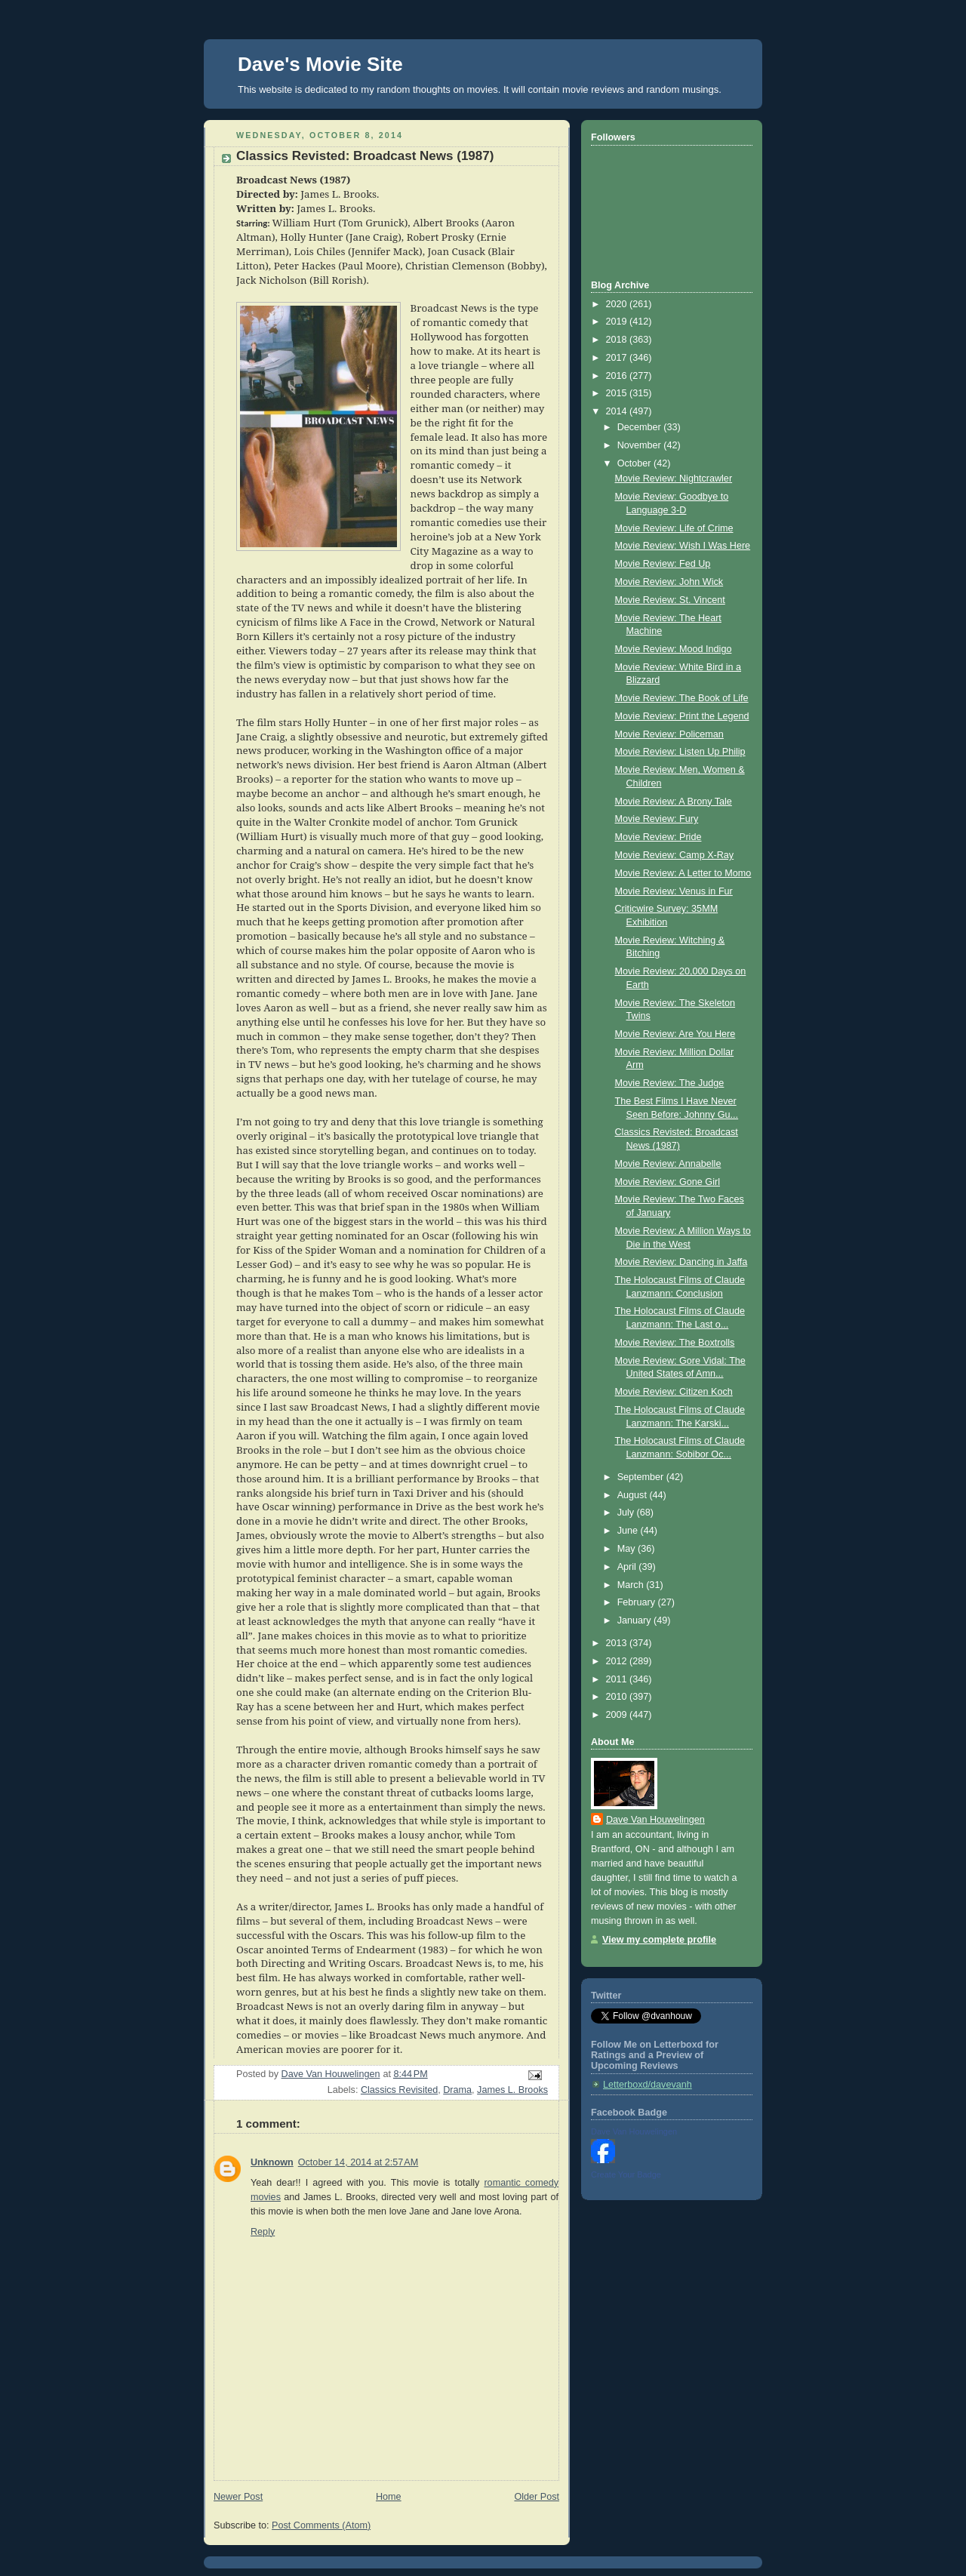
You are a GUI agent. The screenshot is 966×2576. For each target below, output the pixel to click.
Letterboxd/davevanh (647, 2084)
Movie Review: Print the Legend (682, 716)
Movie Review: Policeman (669, 734)
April (628, 1567)
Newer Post (238, 2496)
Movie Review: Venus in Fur (674, 891)
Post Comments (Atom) (321, 2525)
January (635, 1620)
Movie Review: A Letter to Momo (683, 873)
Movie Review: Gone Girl (667, 1182)
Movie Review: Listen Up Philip (680, 751)
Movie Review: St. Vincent (670, 600)
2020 (618, 304)
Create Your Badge (626, 2174)
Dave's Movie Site (320, 64)
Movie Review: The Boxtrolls (675, 1342)
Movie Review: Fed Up (663, 564)
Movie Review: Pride (658, 837)
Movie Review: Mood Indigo (673, 649)
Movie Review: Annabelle (668, 1164)
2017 (618, 357)
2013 (618, 1643)
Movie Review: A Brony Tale (673, 801)
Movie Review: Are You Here (675, 1034)
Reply (263, 2232)
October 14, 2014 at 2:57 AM (358, 2162)
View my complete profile (659, 1939)
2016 (618, 376)
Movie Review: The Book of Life (682, 698)
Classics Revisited (399, 2090)
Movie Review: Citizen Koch (674, 1391)
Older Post (536, 2496)
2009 (618, 1715)
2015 (618, 393)
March (632, 1585)
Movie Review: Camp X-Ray (674, 855)
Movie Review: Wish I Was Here (683, 545)
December (640, 427)
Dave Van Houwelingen (655, 1819)
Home (388, 2496)
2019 (618, 321)
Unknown (272, 2162)
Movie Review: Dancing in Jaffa (681, 1262)
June (629, 1530)
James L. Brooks (512, 2090)
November (640, 445)
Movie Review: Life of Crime (674, 528)
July (627, 1512)
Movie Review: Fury (657, 819)
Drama (457, 2090)
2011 (618, 1679)
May (627, 1548)
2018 (618, 339)
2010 (618, 1696)
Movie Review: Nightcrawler (674, 478)
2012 (618, 1661)
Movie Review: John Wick (669, 582)
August (633, 1495)
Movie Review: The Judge (669, 1083)
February (637, 1602)
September (641, 1477)
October (635, 463)
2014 (618, 411)
